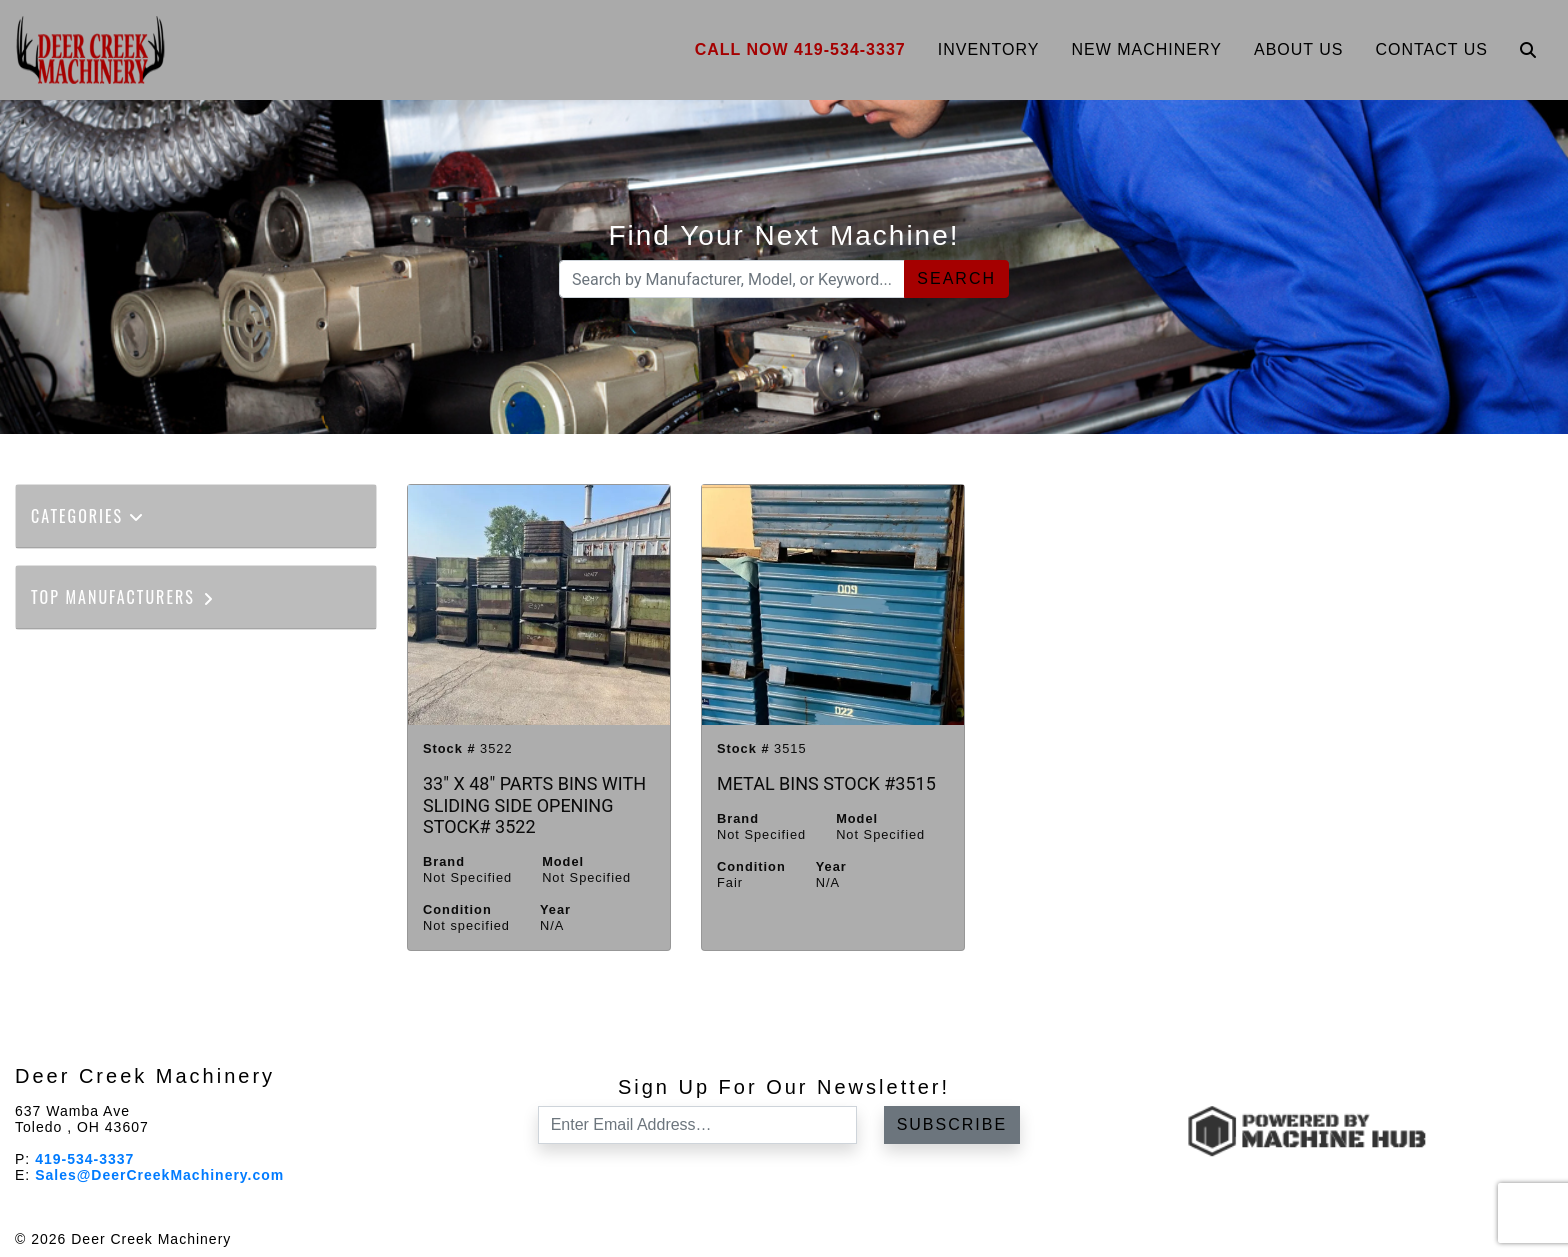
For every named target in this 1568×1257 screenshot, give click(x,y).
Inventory (989, 49)
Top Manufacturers (123, 597)
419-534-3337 (84, 1159)
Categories (88, 516)
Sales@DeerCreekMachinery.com (159, 1175)
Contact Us (1431, 49)
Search (956, 278)
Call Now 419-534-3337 (800, 49)
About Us (1299, 49)
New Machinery (1146, 49)
